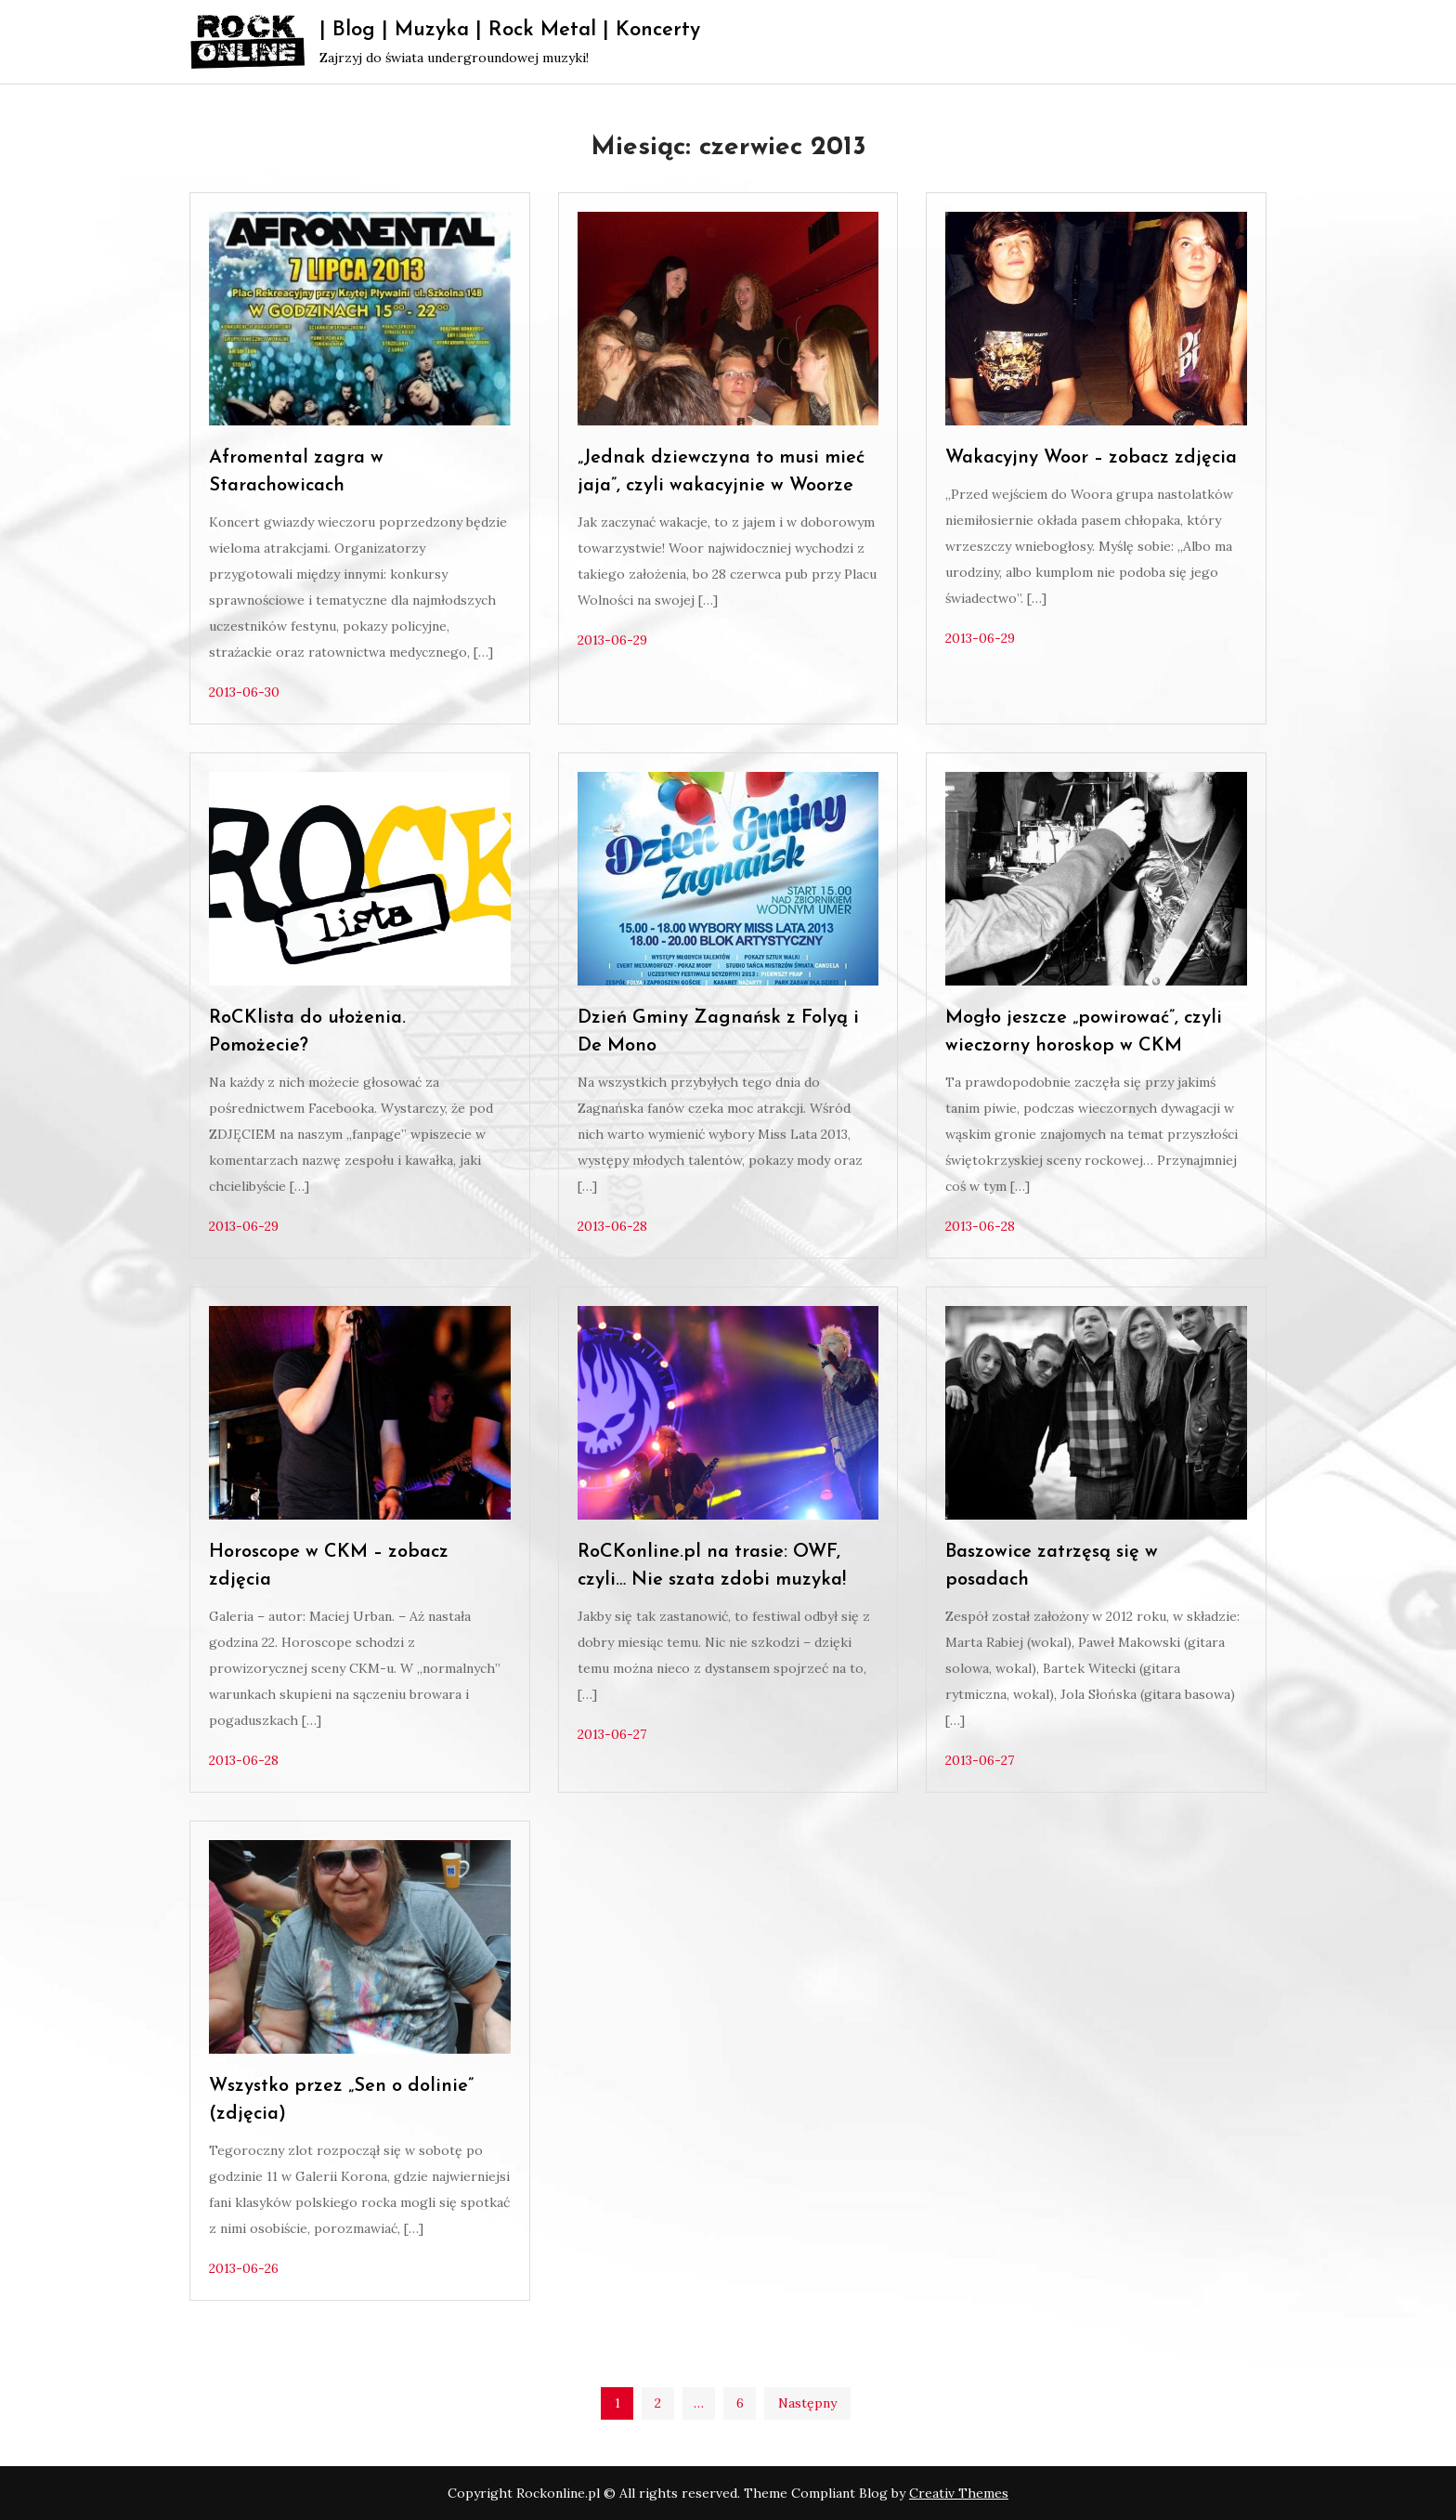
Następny (807, 2403)
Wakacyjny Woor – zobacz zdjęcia (1091, 458)
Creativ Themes (958, 2493)
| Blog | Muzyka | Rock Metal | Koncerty (509, 30)
